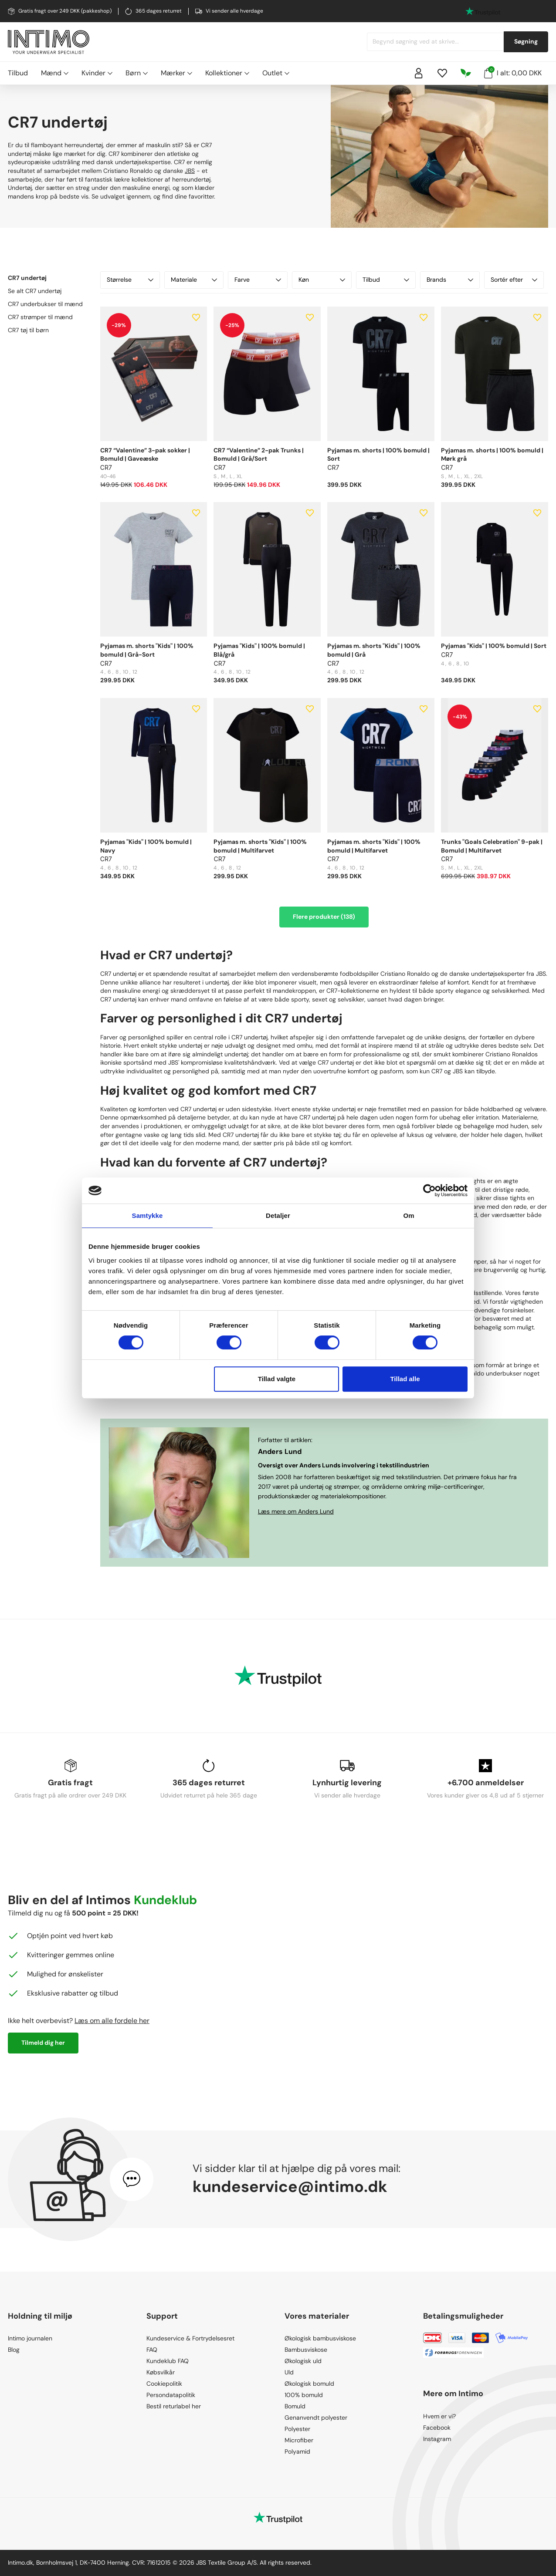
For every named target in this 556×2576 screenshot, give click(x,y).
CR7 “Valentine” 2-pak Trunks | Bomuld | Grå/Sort (259, 454)
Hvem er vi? (439, 2416)
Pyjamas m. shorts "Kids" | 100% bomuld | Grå (373, 650)
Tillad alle (405, 1378)
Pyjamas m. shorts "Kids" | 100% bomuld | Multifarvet (260, 846)
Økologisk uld (303, 2361)
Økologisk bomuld (309, 2383)
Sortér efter (514, 279)
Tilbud (18, 73)
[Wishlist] (442, 73)
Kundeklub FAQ (167, 2361)
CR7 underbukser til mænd (45, 304)
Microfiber (299, 2440)
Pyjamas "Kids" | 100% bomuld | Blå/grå (259, 650)
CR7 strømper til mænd (40, 317)
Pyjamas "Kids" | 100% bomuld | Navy (146, 846)
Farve (257, 279)
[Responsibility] (466, 73)
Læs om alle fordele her (112, 2020)
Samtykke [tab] (147, 1215)
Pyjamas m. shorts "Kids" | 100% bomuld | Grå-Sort (146, 650)
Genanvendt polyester (316, 2417)
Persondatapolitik (170, 2395)
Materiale (194, 279)
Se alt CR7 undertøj (34, 291)
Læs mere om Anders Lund (296, 1511)
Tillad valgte (276, 1378)
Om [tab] (408, 1215)
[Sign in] (419, 73)
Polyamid (297, 2451)
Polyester (297, 2429)
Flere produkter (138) (324, 916)
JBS (190, 171)
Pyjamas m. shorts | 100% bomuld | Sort (378, 454)
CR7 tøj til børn (28, 330)
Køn (321, 279)
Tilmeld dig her (43, 2043)
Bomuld (295, 2406)
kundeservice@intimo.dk (290, 2186)
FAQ (151, 2349)
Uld (289, 2372)
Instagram (437, 2439)
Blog (14, 2349)
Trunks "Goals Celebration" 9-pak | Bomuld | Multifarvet (491, 846)
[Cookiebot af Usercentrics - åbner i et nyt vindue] (429, 1190)
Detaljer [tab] (278, 1215)
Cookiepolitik (164, 2383)
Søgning (526, 41)
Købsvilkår (160, 2372)
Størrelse (130, 279)
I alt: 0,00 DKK (513, 72)
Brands (450, 279)
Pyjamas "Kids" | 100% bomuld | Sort (493, 646)
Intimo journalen (30, 2338)
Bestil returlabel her (173, 2406)
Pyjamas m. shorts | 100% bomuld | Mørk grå (492, 454)
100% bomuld (304, 2395)
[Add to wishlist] (196, 317)
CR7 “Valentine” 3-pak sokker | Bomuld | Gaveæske (145, 454)
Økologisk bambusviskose (320, 2338)
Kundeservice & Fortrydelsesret (190, 2338)
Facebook (437, 2427)
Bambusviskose (306, 2349)
